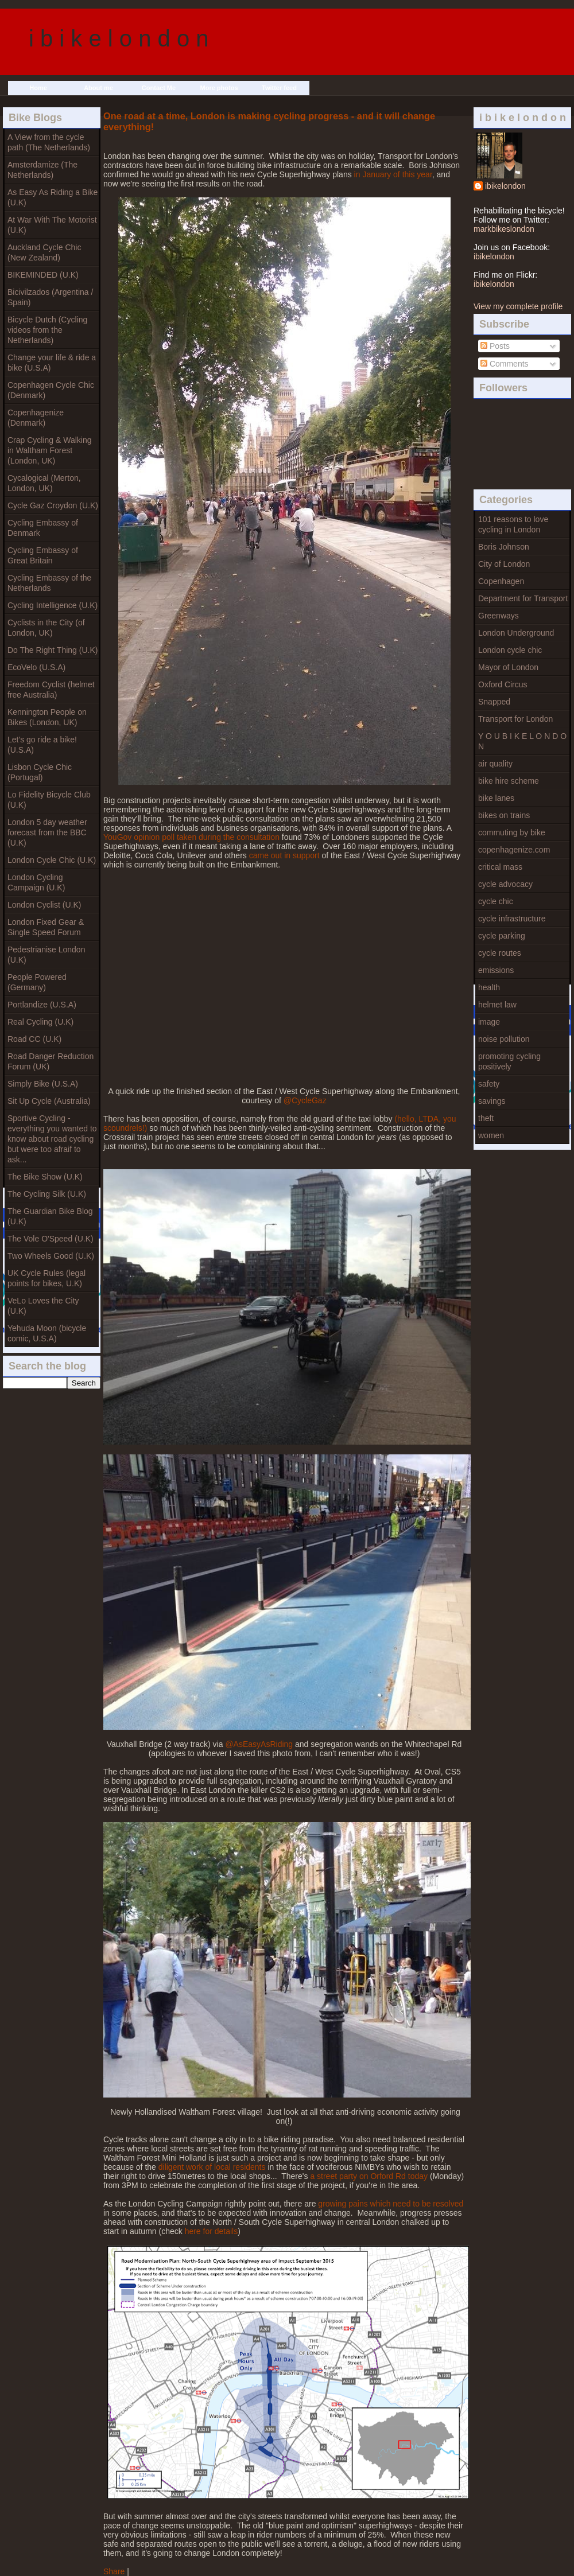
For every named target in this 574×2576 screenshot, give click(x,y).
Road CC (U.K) (34, 1039)
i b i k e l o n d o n (119, 38)
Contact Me (159, 87)
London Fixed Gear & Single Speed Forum (45, 927)
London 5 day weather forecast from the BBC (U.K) (47, 832)
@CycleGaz (305, 1100)
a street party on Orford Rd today (369, 2176)
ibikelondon (505, 185)
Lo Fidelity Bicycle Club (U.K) (49, 800)
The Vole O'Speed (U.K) (50, 1238)
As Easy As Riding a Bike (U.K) (52, 197)
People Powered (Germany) (37, 982)
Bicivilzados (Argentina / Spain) (50, 297)
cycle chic (495, 901)
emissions (496, 970)
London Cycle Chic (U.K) (51, 860)
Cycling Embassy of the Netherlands (49, 583)
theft (486, 1118)
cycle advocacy (505, 884)
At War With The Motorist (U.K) (52, 225)
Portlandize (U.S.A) (41, 1004)
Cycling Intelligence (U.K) (52, 605)
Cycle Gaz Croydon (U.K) (52, 505)
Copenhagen (501, 581)
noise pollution (504, 1039)
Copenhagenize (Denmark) (35, 417)
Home (38, 87)
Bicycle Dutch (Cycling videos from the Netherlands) (47, 330)
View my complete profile (518, 306)
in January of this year (393, 174)
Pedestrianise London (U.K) (46, 954)
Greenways (498, 615)
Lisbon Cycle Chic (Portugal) (39, 772)
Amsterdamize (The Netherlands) (42, 170)
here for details (211, 2231)
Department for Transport (523, 598)
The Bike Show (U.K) (45, 1176)
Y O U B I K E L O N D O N (522, 741)
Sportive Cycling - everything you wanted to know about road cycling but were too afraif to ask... (52, 1139)
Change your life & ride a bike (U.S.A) (51, 362)
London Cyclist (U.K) (44, 904)
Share (114, 2571)
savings (491, 1101)
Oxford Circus (503, 684)
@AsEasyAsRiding (259, 1744)
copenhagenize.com (514, 849)
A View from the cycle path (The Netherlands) (48, 142)
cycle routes (499, 953)
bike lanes (496, 798)
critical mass (500, 866)
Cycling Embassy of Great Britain (42, 555)
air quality (495, 763)
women (491, 1135)
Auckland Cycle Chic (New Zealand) (44, 252)
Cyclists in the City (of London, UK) (46, 627)
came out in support (284, 855)
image (489, 1021)
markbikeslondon (504, 229)
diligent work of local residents (212, 2167)
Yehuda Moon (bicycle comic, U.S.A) (46, 1333)
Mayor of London (508, 667)
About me (98, 87)
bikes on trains (504, 815)
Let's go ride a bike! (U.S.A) (42, 744)
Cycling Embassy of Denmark (42, 528)
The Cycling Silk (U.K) (46, 1193)
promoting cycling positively (509, 1061)
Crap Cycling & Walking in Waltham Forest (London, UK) (49, 450)
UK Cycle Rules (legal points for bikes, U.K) (46, 1278)
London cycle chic (510, 650)
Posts (495, 346)
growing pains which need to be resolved (390, 2203)
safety (488, 1083)
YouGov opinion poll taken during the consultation (191, 837)
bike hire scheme (508, 780)
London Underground (516, 632)
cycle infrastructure (511, 918)
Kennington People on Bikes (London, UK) (47, 717)
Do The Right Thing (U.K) (52, 650)
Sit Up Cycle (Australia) (49, 1101)
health (489, 987)
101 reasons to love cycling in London (513, 524)
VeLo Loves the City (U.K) (43, 1306)
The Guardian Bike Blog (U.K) (50, 1216)
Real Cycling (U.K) (40, 1021)
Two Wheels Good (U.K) (50, 1255)
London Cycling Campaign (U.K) (36, 882)
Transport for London (515, 718)
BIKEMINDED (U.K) (43, 274)
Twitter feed (279, 87)
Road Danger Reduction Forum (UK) (50, 1061)
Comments (504, 363)
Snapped (494, 701)
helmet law (497, 1004)
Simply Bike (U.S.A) (42, 1083)
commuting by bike (511, 832)
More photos (219, 87)
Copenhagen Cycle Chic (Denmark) (50, 390)
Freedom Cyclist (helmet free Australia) (51, 689)
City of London (504, 564)
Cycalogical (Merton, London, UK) (44, 483)
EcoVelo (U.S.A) (36, 667)
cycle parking (501, 935)
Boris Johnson (503, 546)
